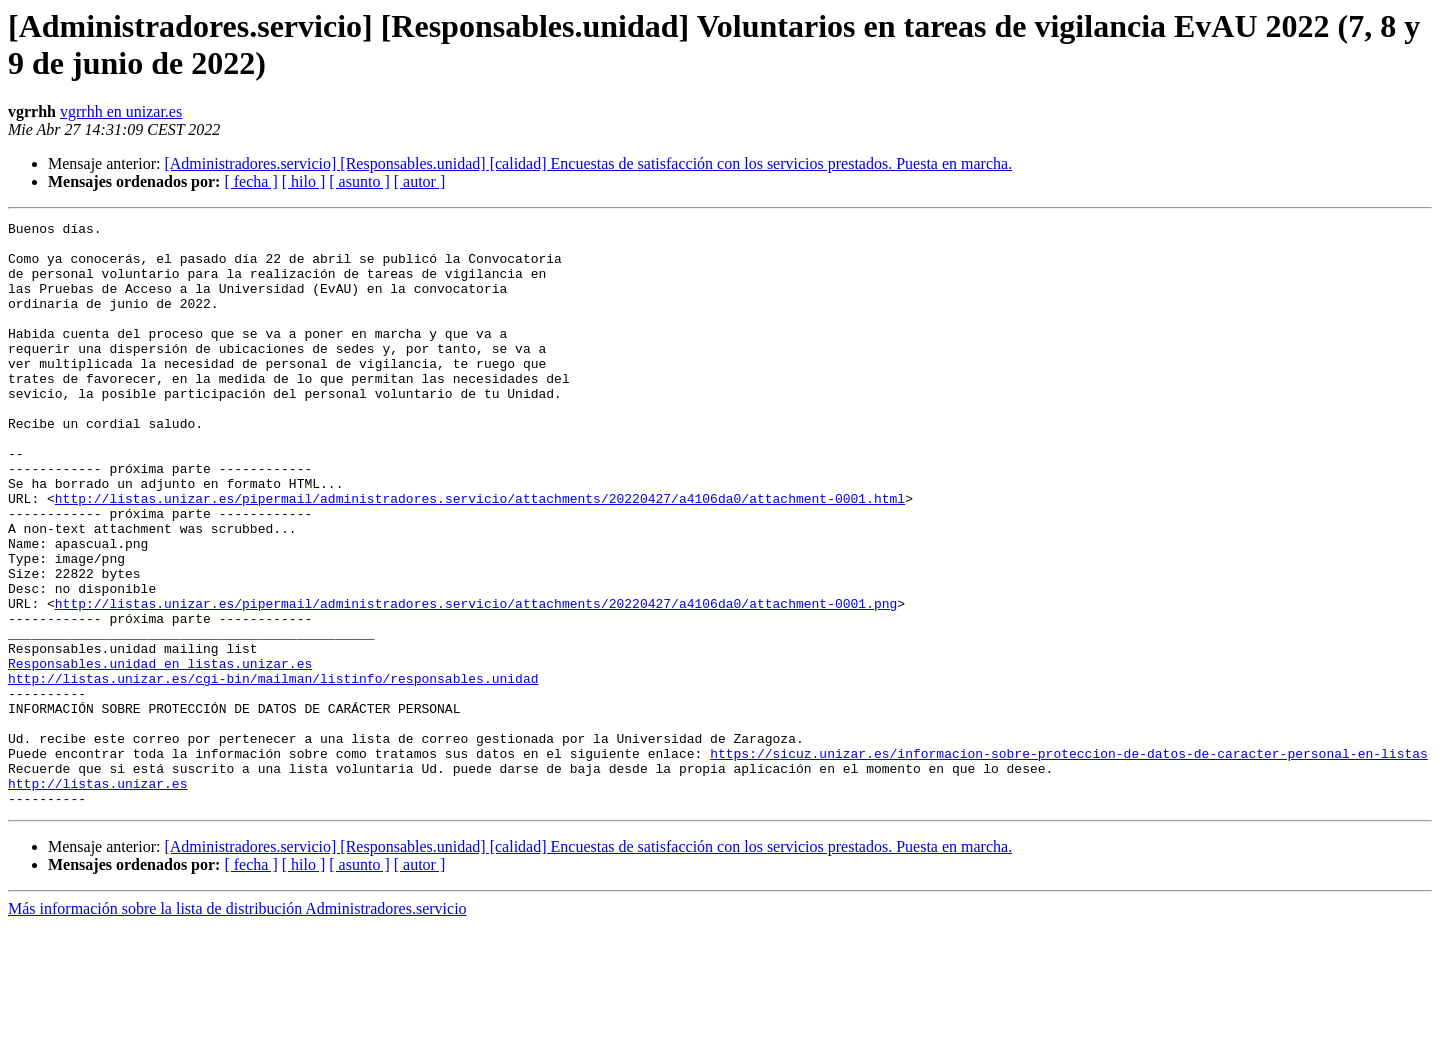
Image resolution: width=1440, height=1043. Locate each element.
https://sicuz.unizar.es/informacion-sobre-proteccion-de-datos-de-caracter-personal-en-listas (1069, 861)
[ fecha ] (250, 181)
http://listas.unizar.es (97, 897)
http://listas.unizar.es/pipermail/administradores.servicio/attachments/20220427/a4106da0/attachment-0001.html (480, 555)
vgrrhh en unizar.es (121, 111)
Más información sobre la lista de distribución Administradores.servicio (237, 1025)
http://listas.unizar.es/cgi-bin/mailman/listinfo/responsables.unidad (273, 771)
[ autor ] (420, 181)
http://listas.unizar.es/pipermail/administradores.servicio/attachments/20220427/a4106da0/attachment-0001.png (476, 681)
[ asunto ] (359, 181)
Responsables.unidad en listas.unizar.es (160, 753)
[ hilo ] (304, 181)
